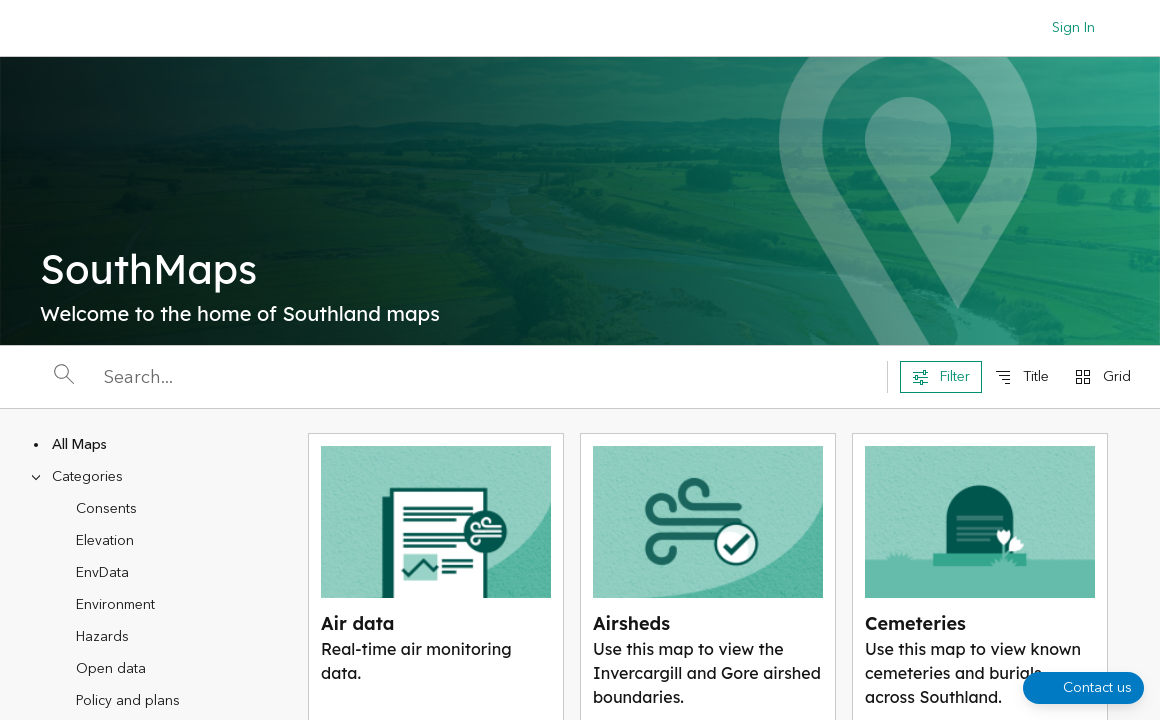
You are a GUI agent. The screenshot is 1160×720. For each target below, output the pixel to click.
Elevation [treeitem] (105, 541)
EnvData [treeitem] (102, 573)
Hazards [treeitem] (102, 637)
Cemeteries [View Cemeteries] (915, 623)
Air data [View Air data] (358, 623)
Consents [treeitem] (106, 509)
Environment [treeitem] (115, 605)
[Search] (489, 377)
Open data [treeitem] (111, 669)
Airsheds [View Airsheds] (631, 623)
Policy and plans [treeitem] (128, 701)
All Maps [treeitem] (79, 445)
